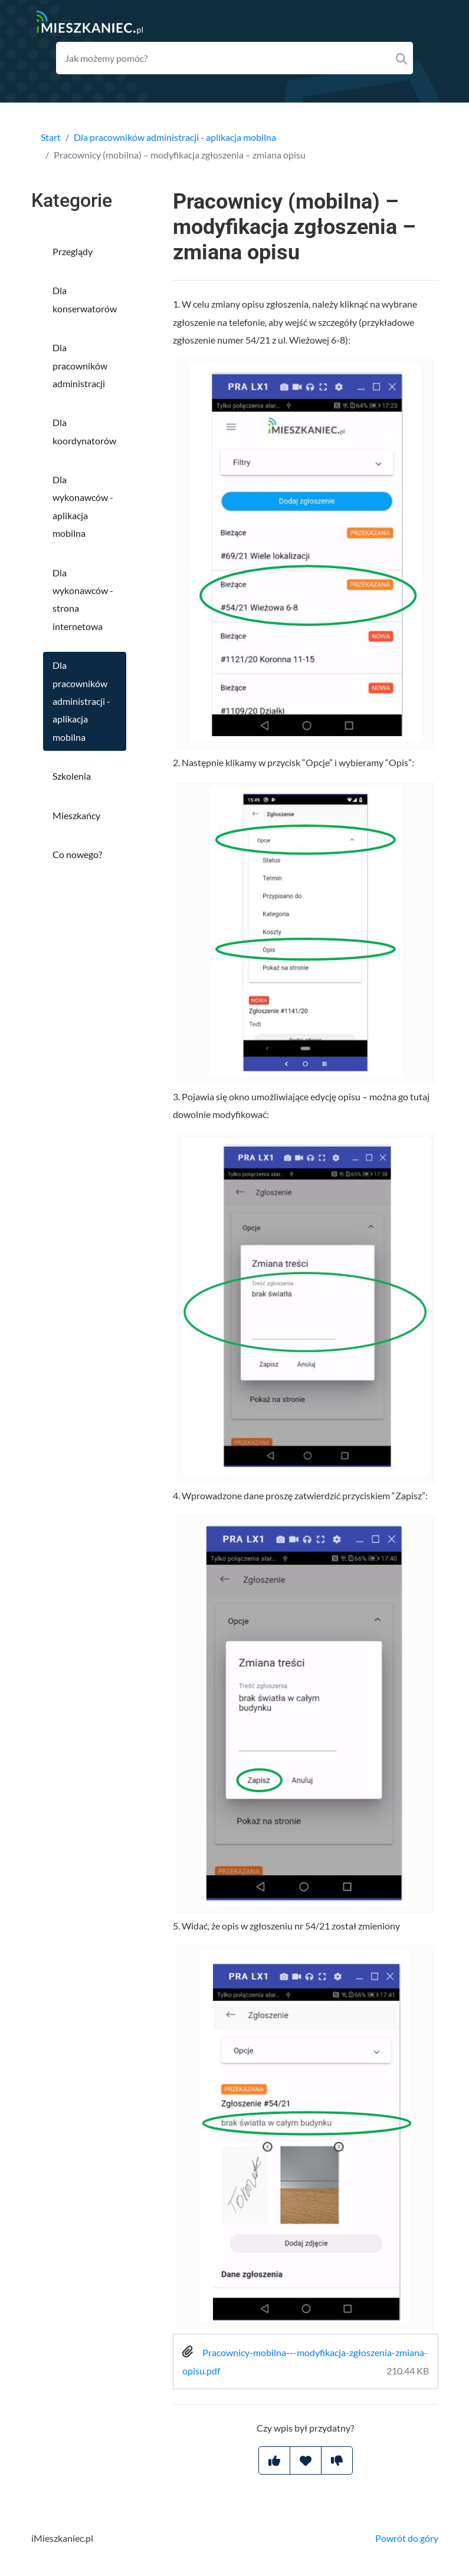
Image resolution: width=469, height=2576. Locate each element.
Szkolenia (72, 775)
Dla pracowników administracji (80, 365)
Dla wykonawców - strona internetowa (83, 599)
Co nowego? (77, 854)
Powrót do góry (406, 2538)
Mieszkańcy (76, 815)
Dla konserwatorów (85, 299)
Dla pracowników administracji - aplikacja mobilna (175, 137)
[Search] (401, 58)
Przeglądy (73, 251)
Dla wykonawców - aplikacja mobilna (83, 506)
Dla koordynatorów (84, 431)
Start (51, 137)
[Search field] (235, 58)
